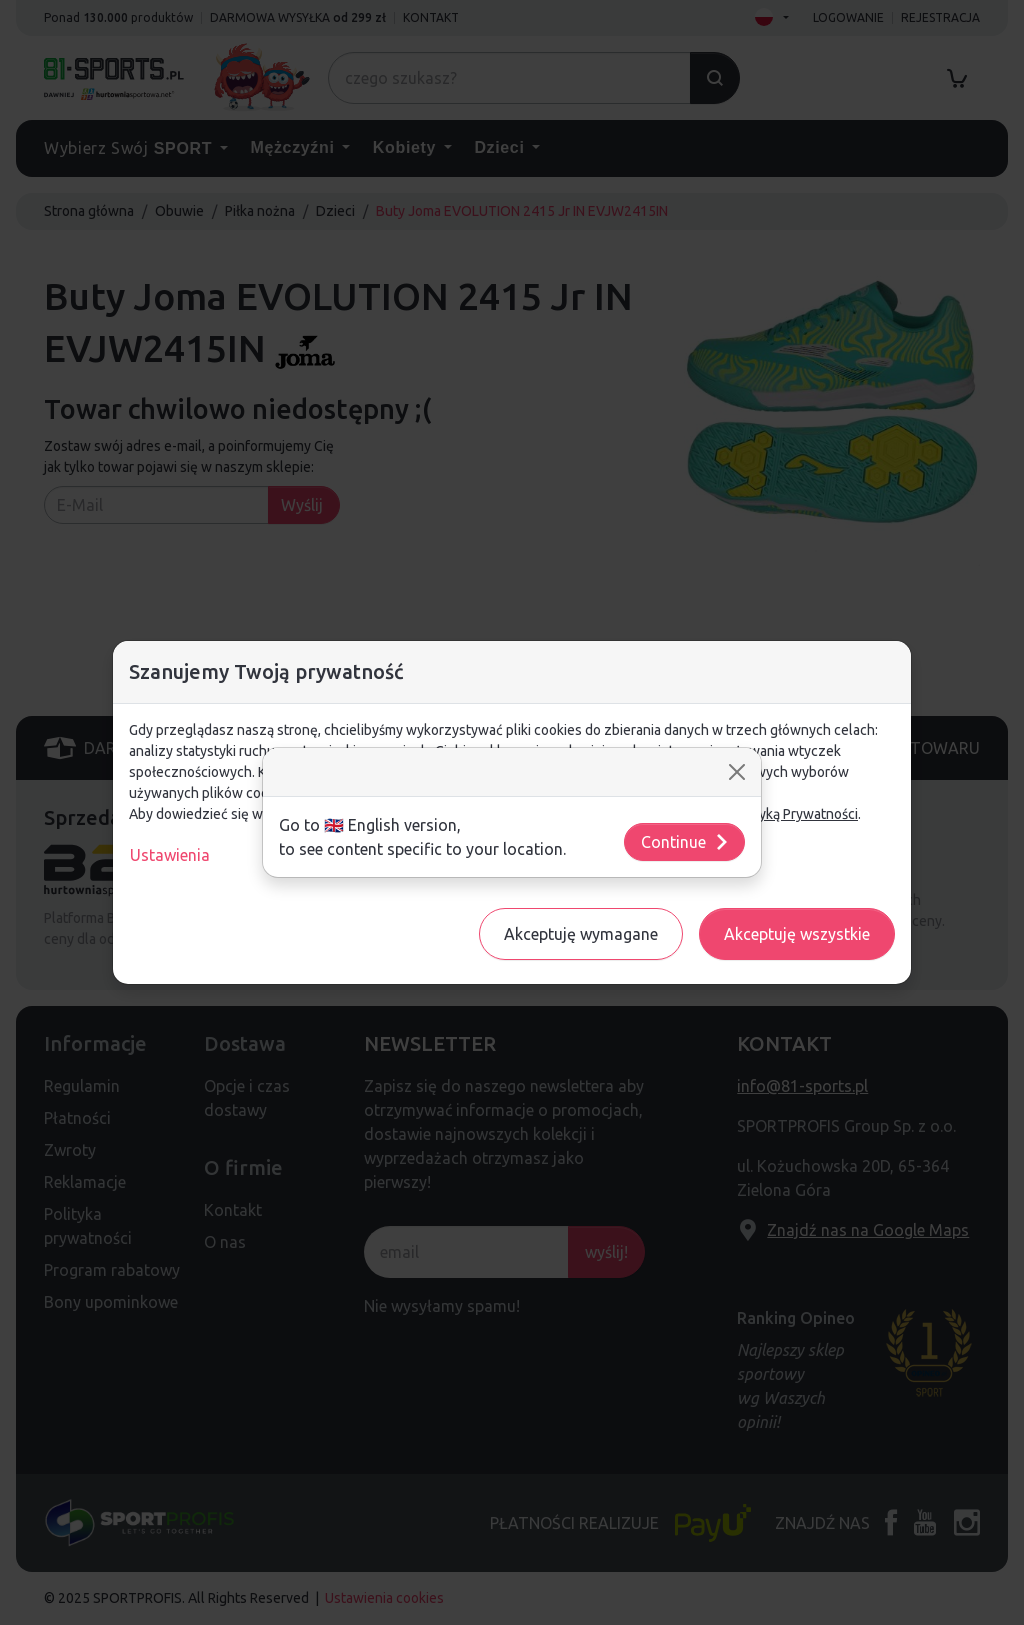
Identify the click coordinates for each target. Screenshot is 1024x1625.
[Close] (737, 772)
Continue (685, 842)
